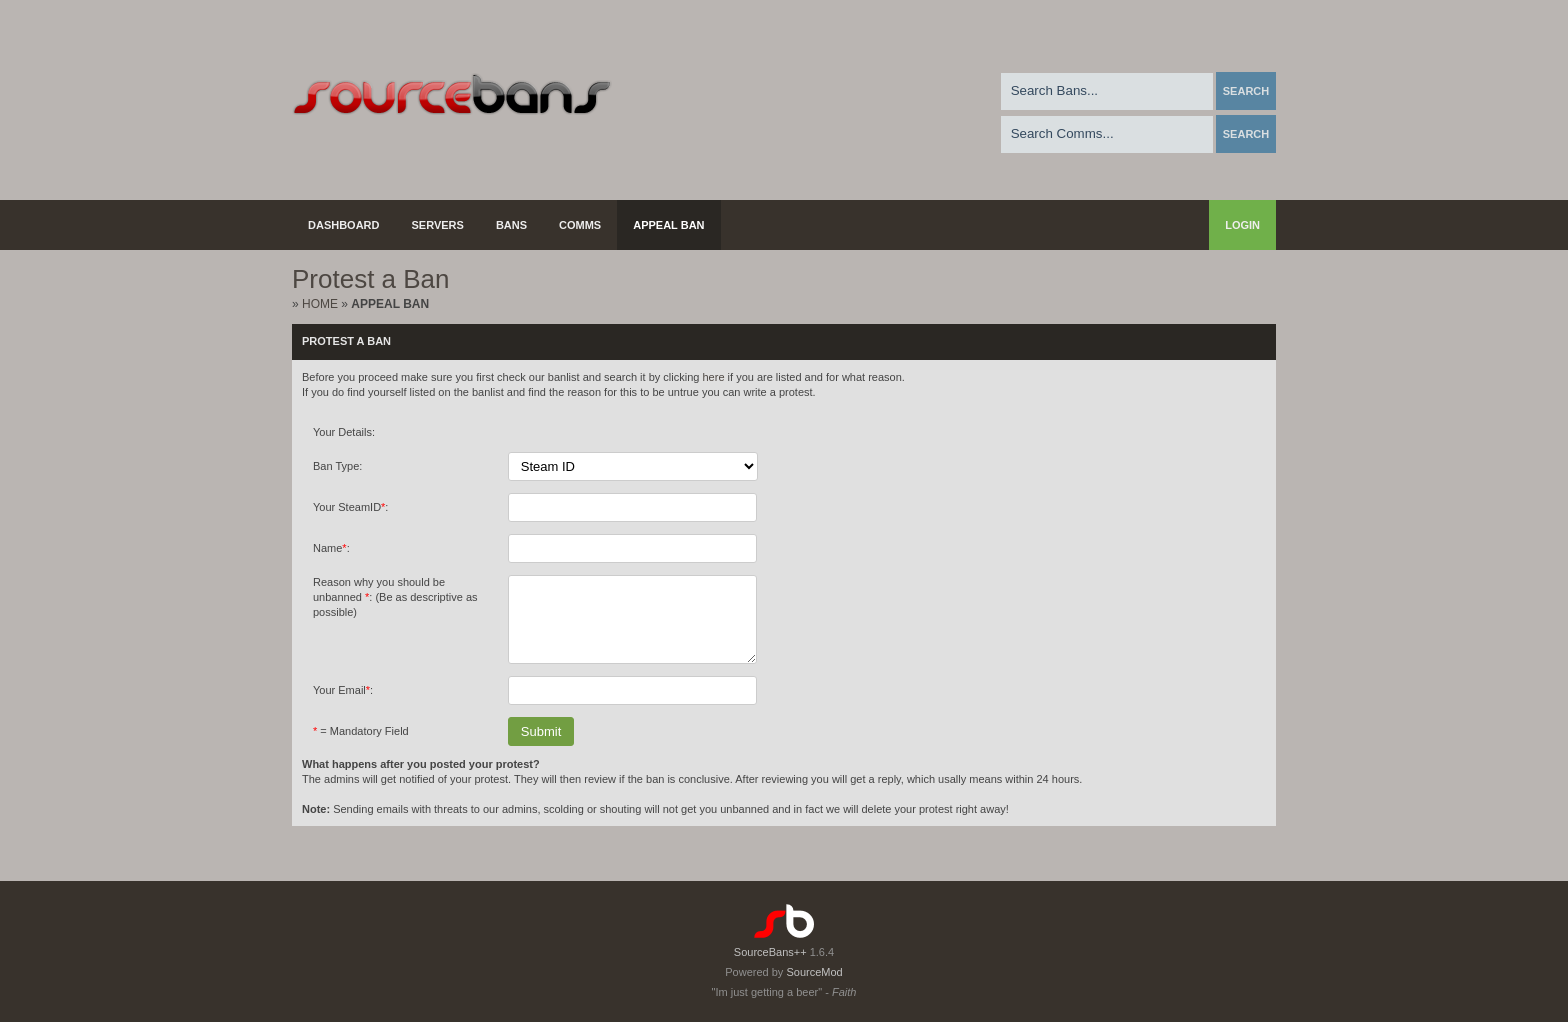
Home (320, 304)
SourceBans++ (770, 952)
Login (1242, 225)
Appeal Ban (668, 225)
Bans (511, 225)
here (713, 377)
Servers (438, 225)
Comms (580, 225)
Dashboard (344, 225)
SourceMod (814, 972)
